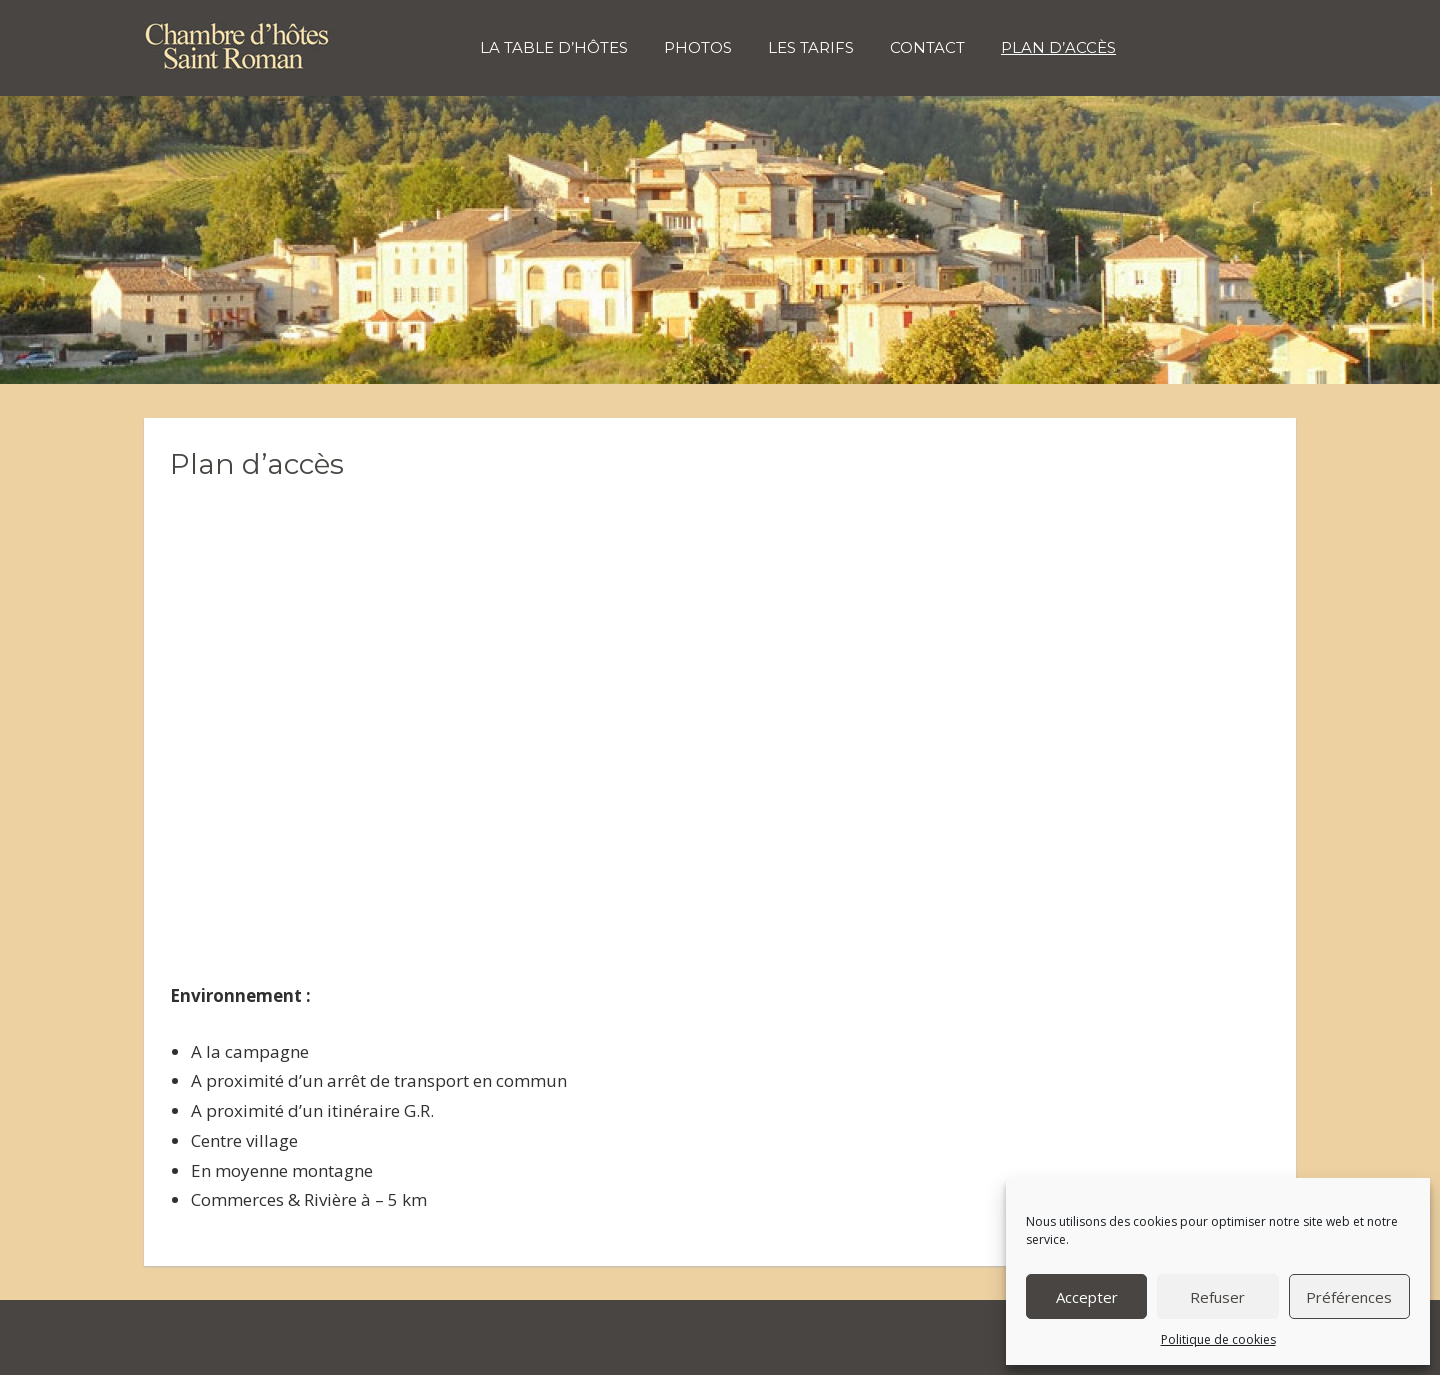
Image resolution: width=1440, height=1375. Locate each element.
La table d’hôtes (554, 47)
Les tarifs (811, 47)
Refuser (1217, 1297)
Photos (698, 47)
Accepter (1087, 1297)
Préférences (1349, 1297)
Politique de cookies (1218, 1339)
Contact (927, 47)
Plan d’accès (1058, 47)
